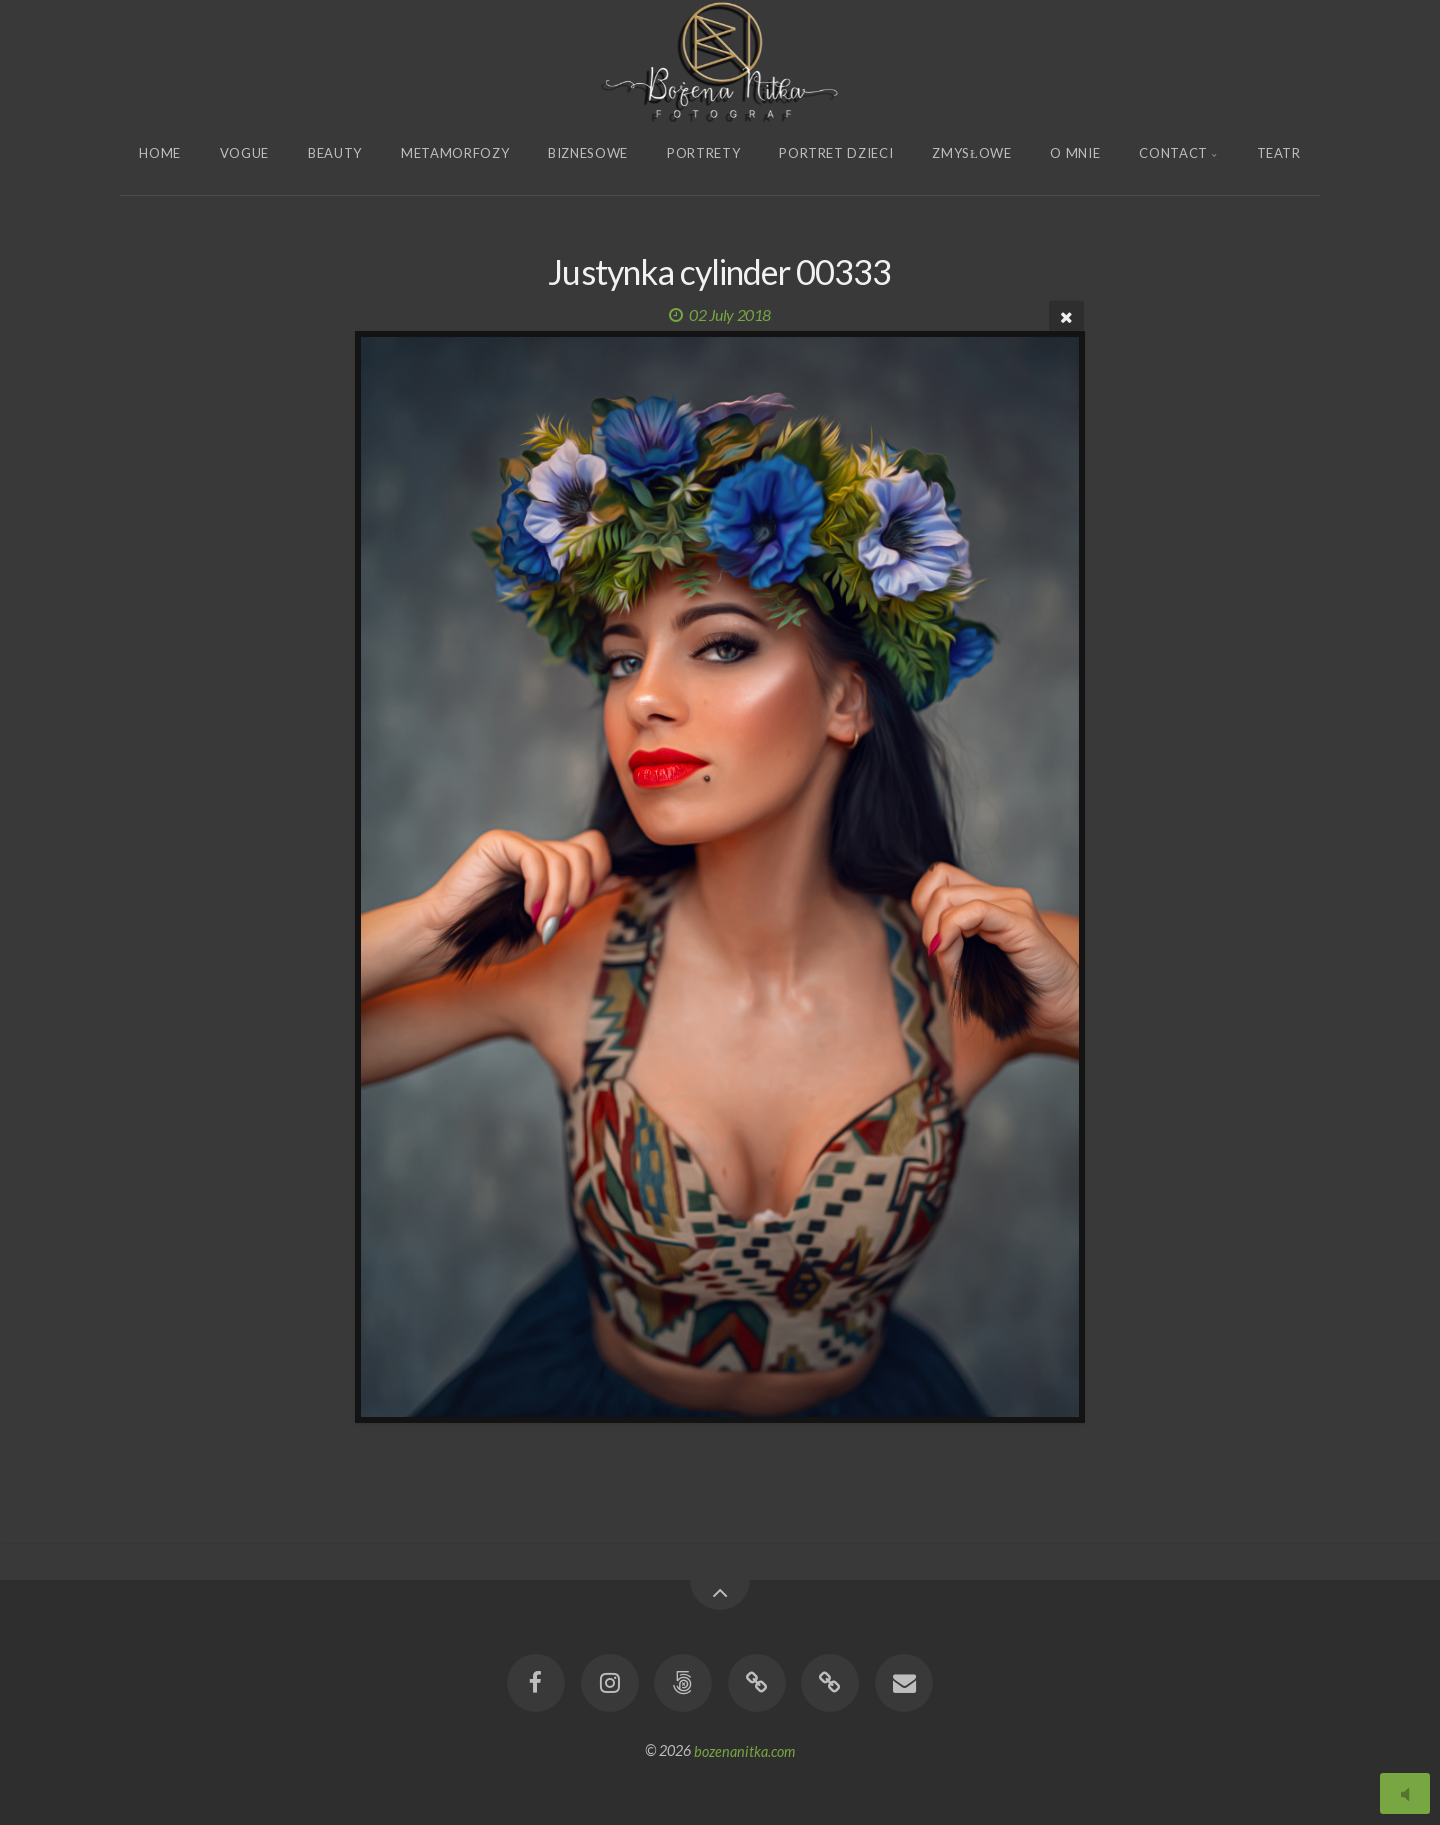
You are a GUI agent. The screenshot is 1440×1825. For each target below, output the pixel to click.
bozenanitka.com (744, 1750)
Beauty (335, 153)
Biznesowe (588, 153)
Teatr (1279, 153)
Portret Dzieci (836, 153)
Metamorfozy (455, 153)
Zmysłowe (971, 153)
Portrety (703, 153)
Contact (1173, 153)
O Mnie (1075, 153)
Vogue (244, 153)
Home (160, 153)
